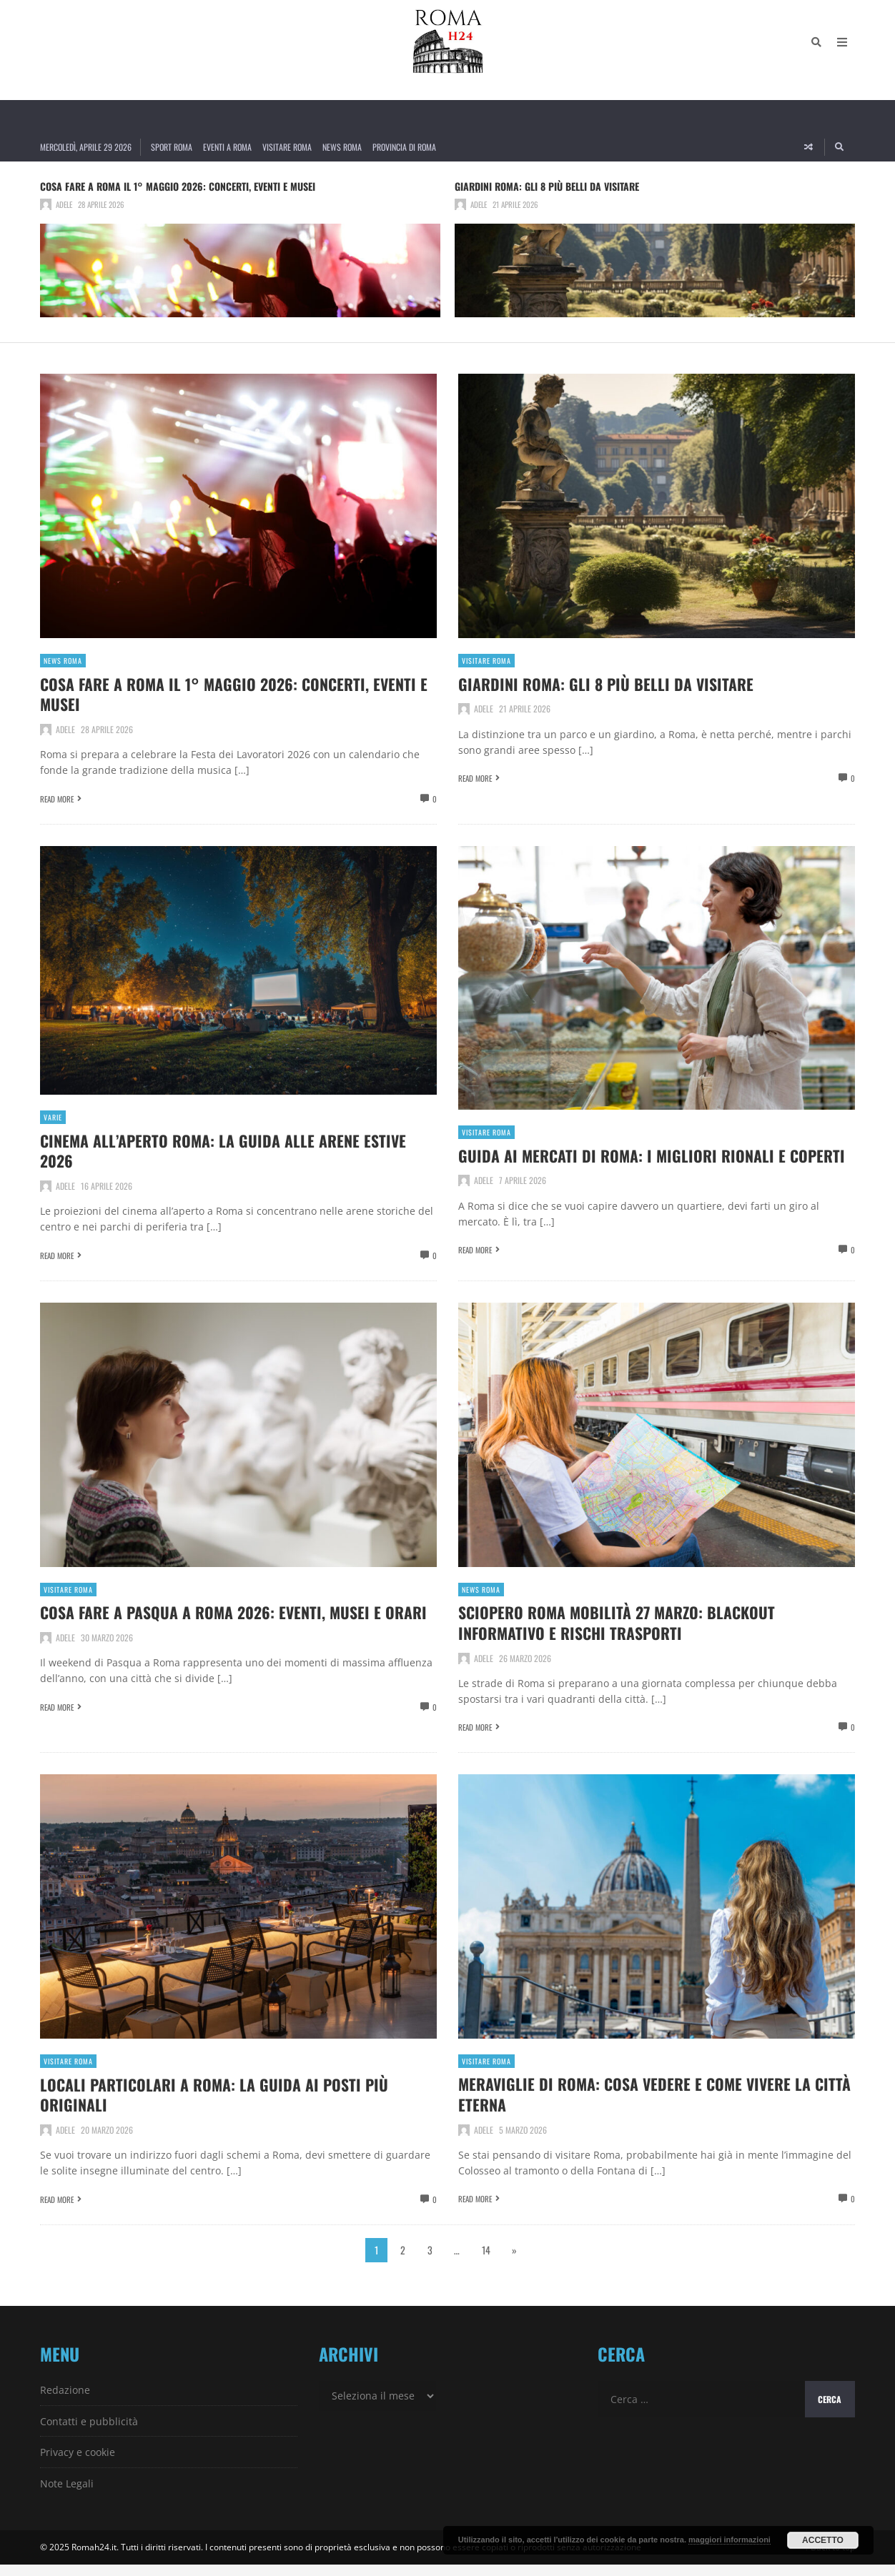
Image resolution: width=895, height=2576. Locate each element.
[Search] (816, 50)
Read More (57, 798)
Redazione (65, 2401)
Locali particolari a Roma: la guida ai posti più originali (228, 2106)
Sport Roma (171, 147)
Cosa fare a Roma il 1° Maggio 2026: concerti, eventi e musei (177, 186)
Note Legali (67, 2495)
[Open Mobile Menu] (842, 50)
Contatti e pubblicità (89, 2433)
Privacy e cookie (77, 2463)
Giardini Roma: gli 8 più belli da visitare (547, 186)
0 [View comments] (434, 798)
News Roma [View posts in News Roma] (63, 660)
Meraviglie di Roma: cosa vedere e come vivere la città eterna (650, 2105)
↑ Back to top (829, 2558)
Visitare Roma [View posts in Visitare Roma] (486, 660)
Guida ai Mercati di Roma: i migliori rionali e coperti (633, 1163)
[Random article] (808, 147)
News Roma (342, 147)
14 (486, 2261)
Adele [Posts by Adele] (64, 204)
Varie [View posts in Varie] (53, 1116)
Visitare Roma (287, 147)
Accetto (823, 2540)
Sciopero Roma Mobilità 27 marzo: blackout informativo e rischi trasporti (630, 1635)
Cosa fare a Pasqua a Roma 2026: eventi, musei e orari (225, 1635)
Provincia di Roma (404, 147)
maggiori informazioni (729, 2539)
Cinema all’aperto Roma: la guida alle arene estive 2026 (213, 1148)
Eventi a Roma (227, 147)
